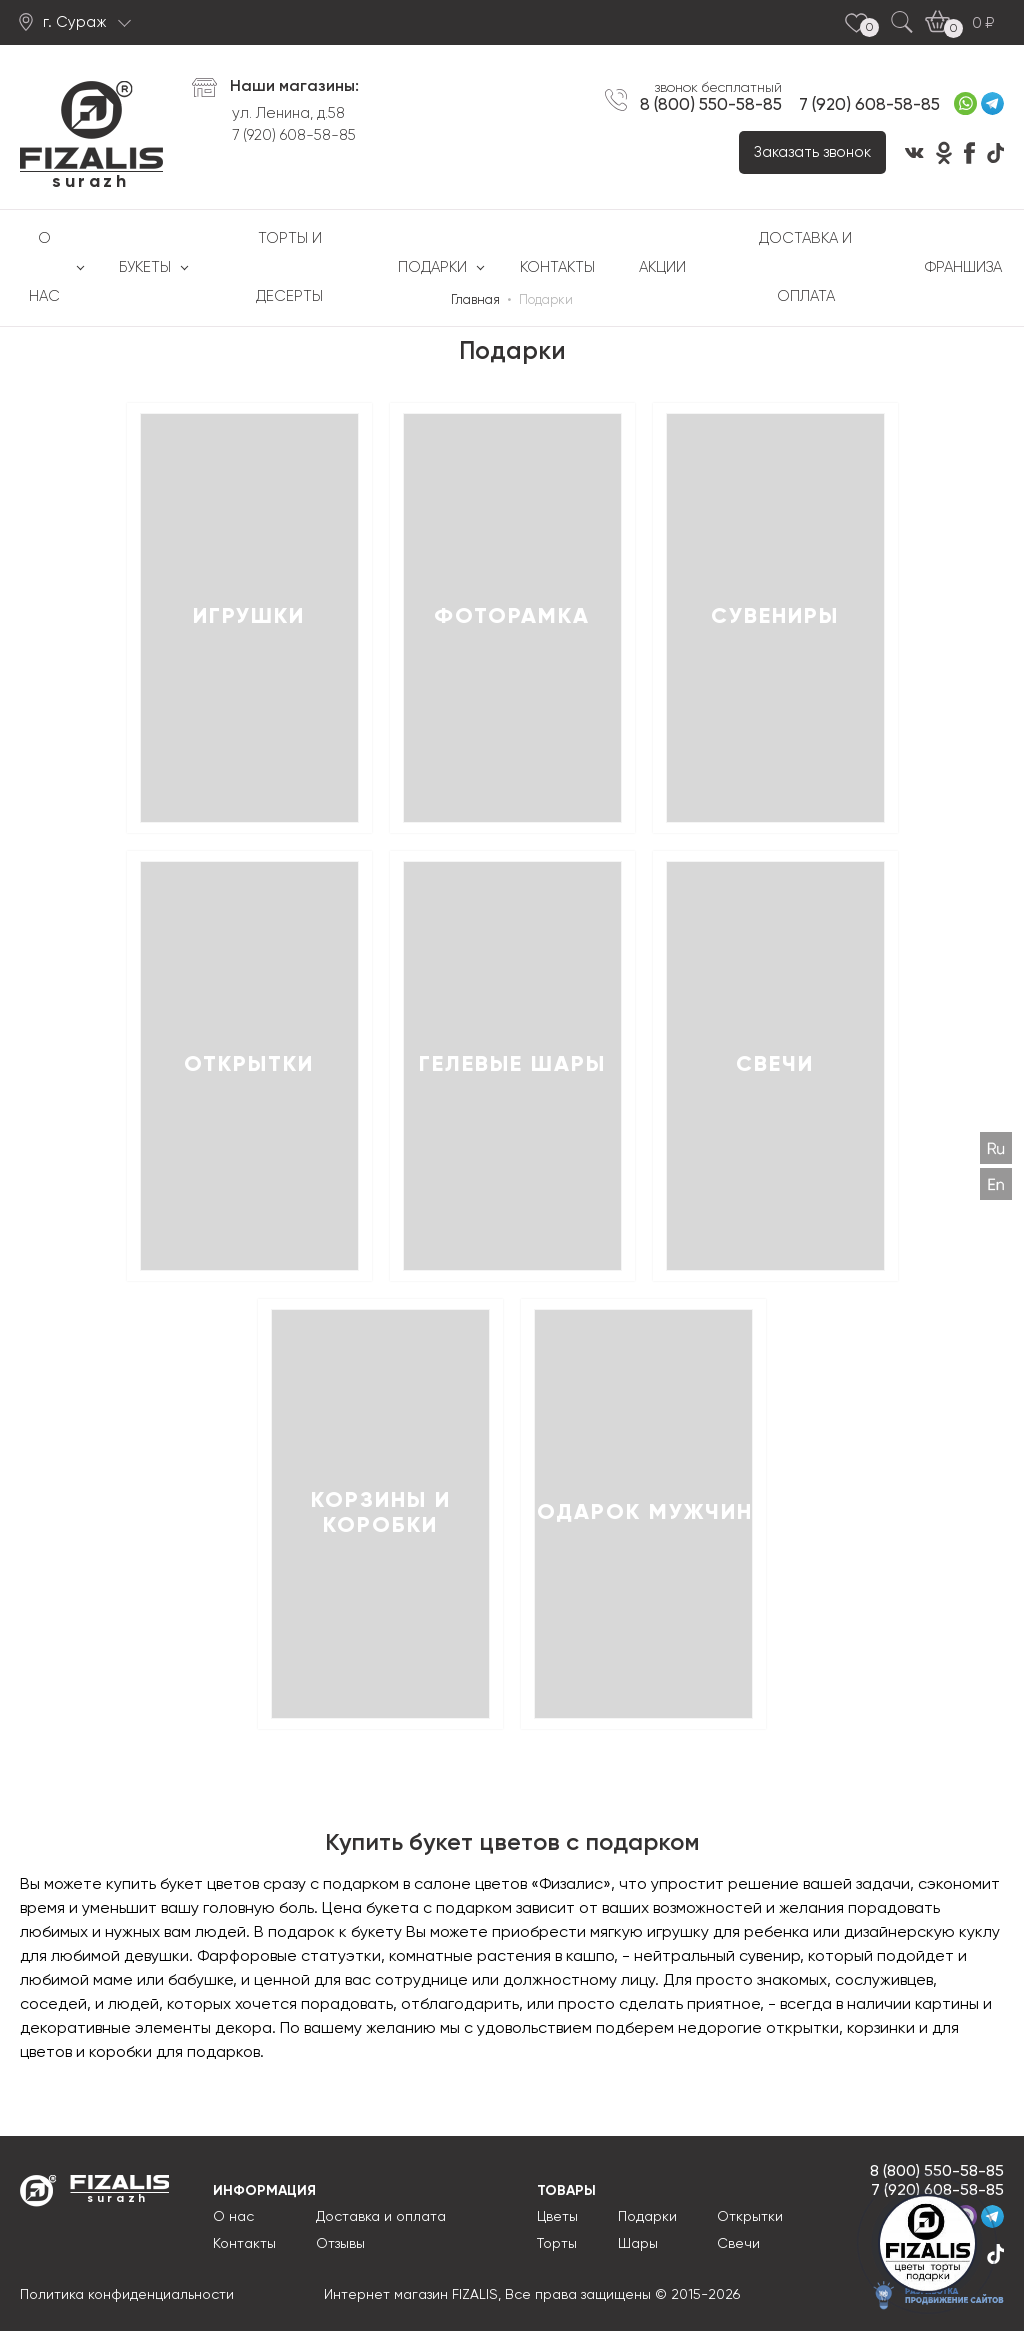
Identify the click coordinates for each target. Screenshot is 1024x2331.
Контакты (557, 267)
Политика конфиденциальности (127, 2295)
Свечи (738, 2244)
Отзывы (340, 2244)
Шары (638, 2244)
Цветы (557, 2217)
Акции (662, 267)
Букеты (145, 267)
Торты (557, 2244)
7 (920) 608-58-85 (294, 135)
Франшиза (963, 267)
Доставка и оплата (805, 267)
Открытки (750, 2217)
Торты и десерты (289, 267)
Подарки (432, 267)
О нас (44, 267)
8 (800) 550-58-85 (711, 105)
